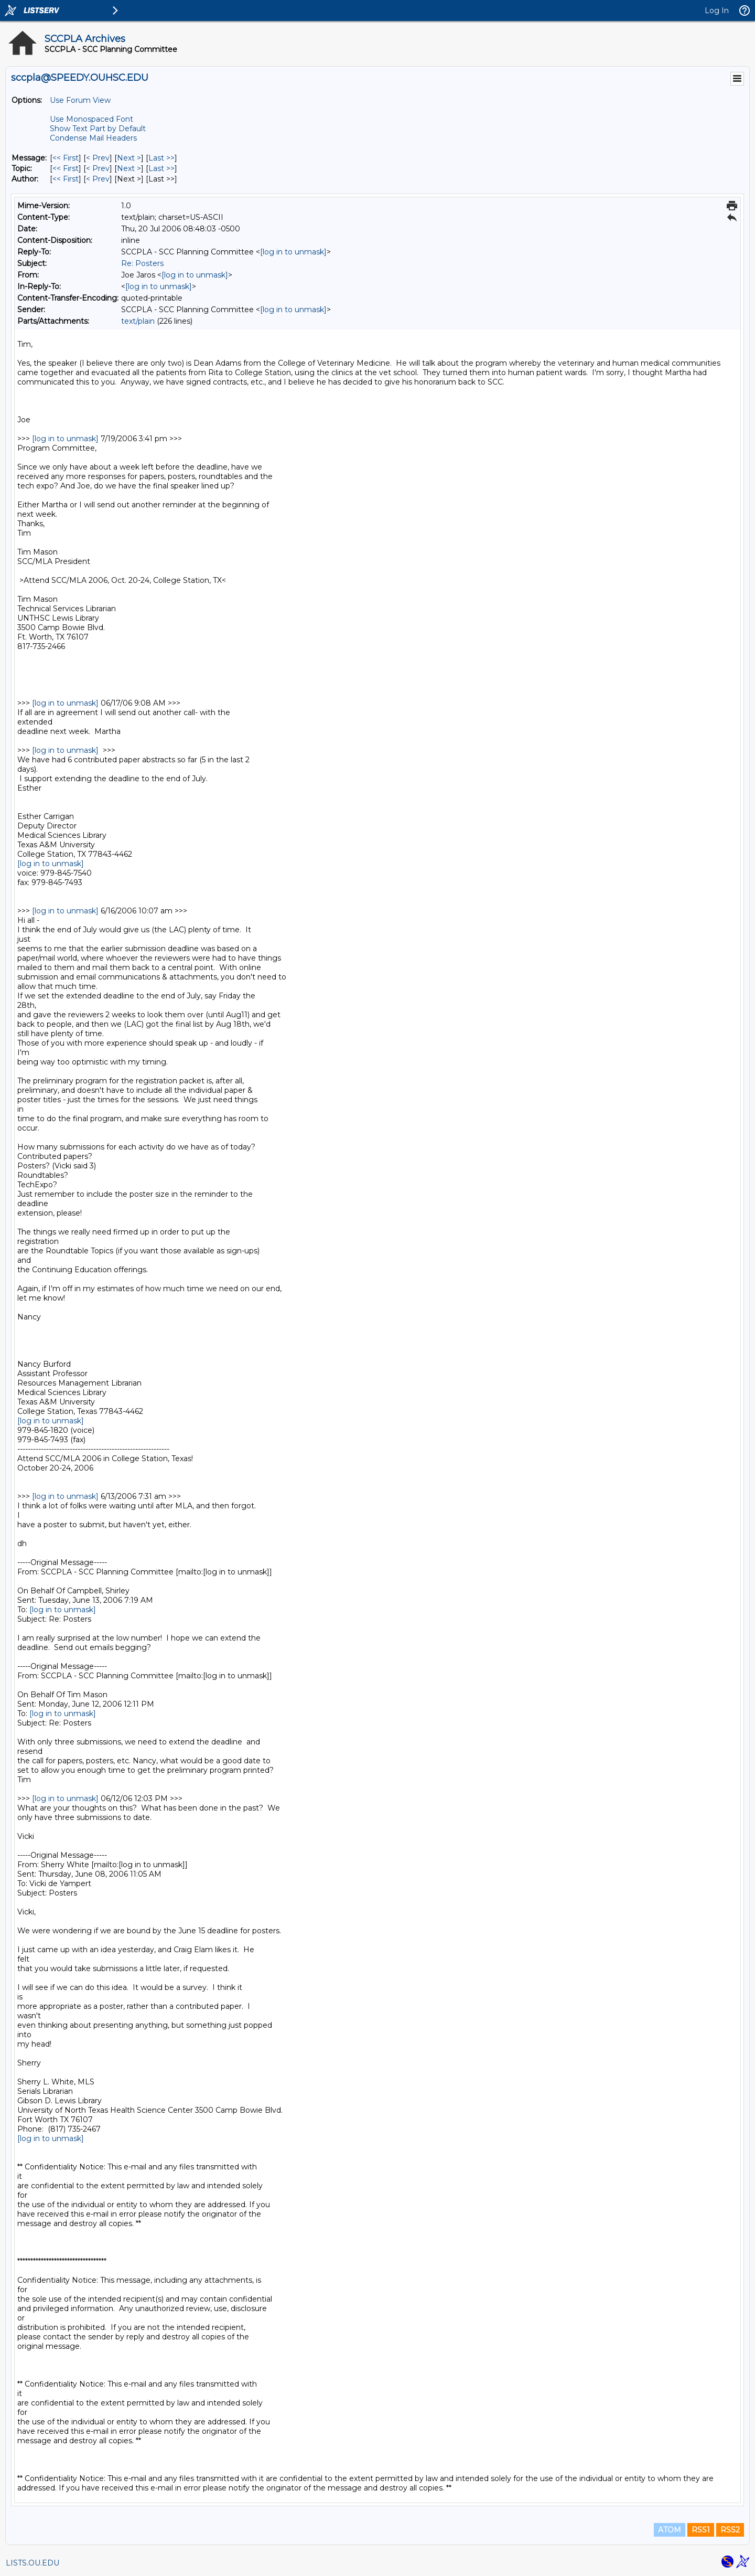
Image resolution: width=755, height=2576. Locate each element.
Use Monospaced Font (91, 119)
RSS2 (730, 2530)
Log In (717, 10)
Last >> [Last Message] (161, 158)
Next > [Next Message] (129, 158)
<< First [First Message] (65, 158)
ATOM (669, 2530)
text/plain (138, 321)
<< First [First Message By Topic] (65, 168)
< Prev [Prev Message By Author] (98, 179)
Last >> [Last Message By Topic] (161, 168)
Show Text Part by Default (98, 128)
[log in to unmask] (293, 252)
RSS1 (701, 2530)
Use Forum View (80, 100)
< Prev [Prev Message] (98, 158)
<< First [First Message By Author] (65, 179)
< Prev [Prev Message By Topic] (98, 168)
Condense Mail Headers (93, 138)
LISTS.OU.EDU (32, 2563)
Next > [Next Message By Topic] (129, 168)
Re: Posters (142, 263)
